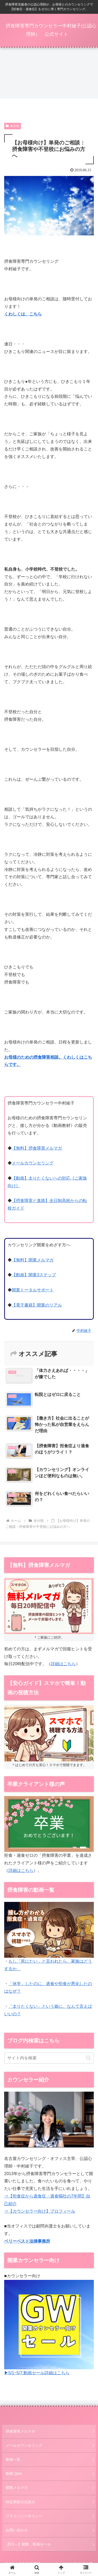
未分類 (12, 126)
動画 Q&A (14, 2473)
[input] (49, 2058)
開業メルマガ (17, 2488)
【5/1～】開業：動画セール (28, 2544)
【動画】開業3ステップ (34, 1275)
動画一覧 (13, 2459)
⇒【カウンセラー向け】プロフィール (39, 2211)
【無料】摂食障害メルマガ (37, 1148)
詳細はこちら (63, 1664)
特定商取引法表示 (20, 2502)
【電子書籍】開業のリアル (37, 1305)
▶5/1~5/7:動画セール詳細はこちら (37, 2373)
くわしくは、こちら (23, 314)
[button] (88, 2058)
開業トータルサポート (33, 1290)
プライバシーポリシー (24, 2516)
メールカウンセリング (33, 1163)
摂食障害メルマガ (20, 2431)
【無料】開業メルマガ (33, 1260)
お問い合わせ (17, 2530)
